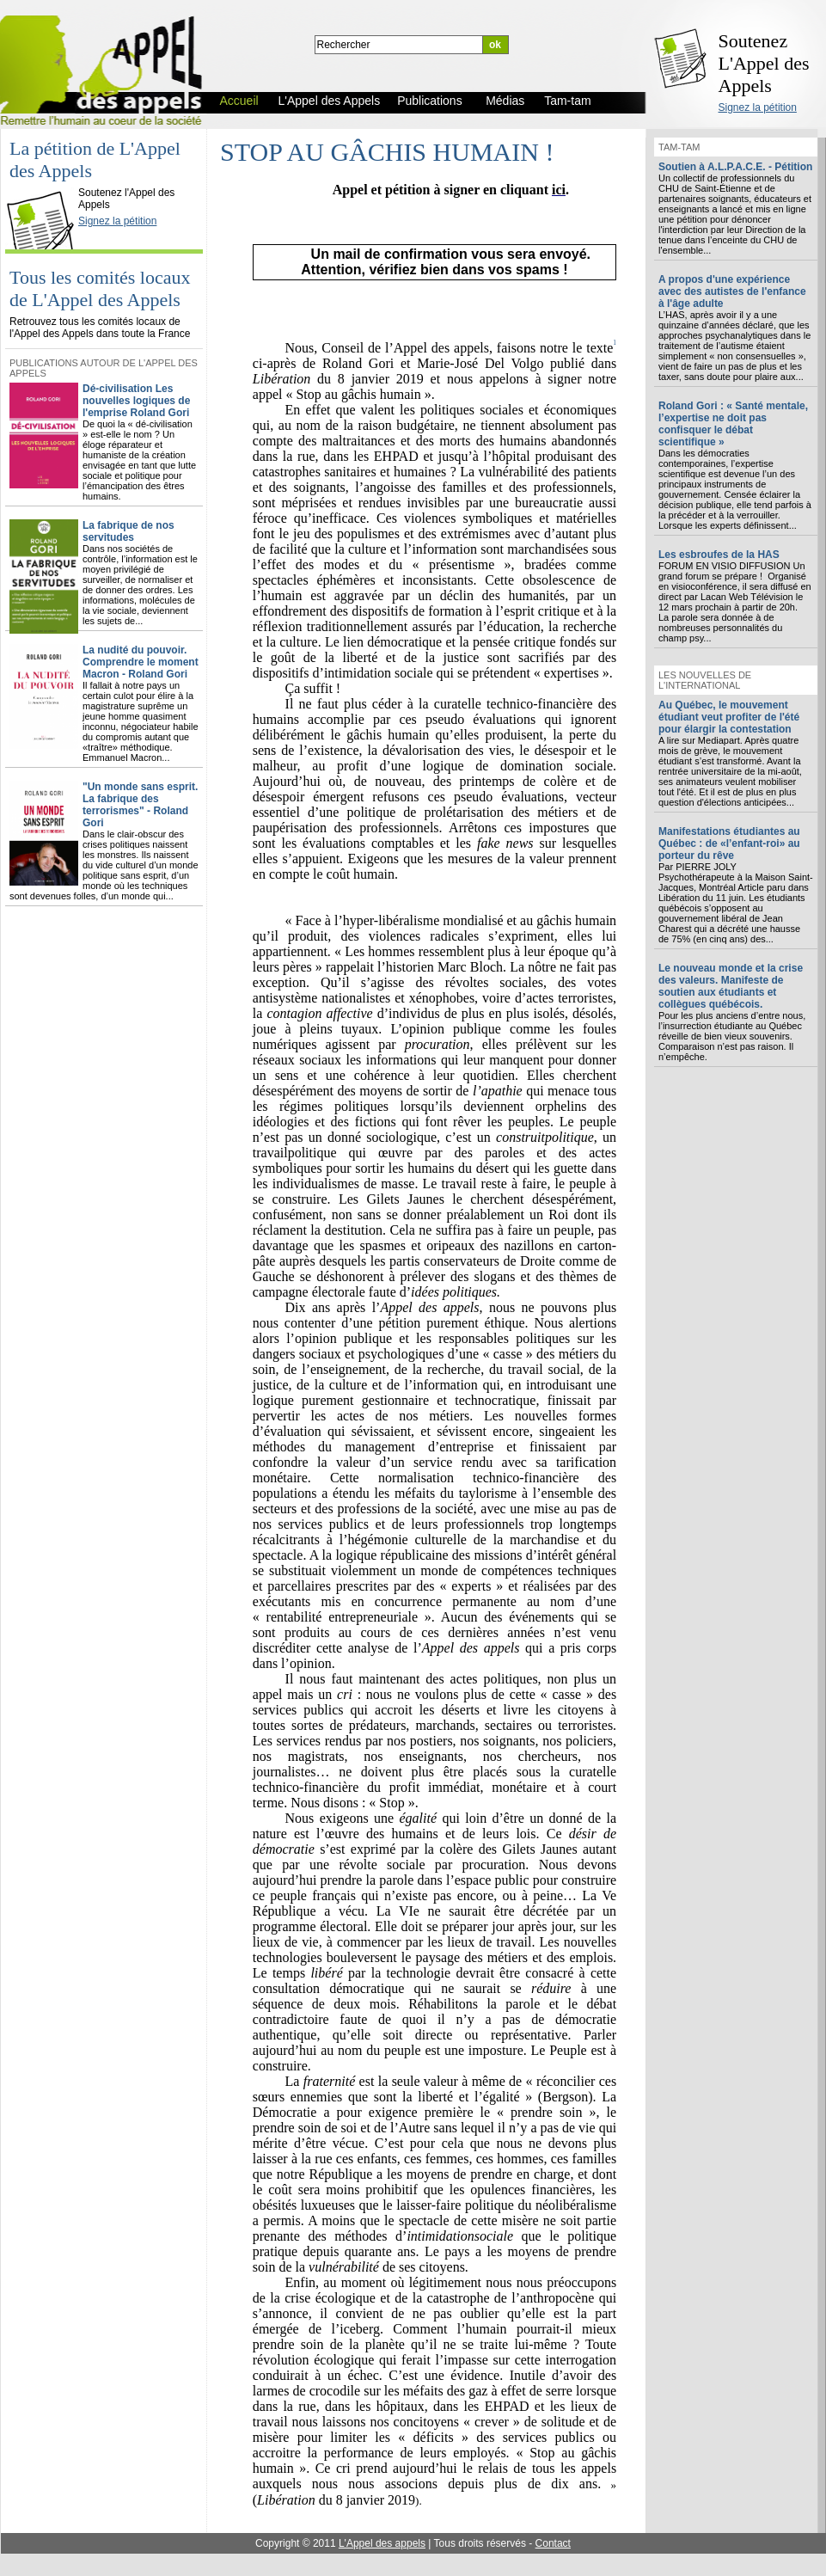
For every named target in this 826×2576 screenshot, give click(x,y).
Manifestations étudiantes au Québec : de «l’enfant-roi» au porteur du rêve (729, 843)
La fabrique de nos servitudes (128, 531)
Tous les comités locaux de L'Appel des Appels (99, 288)
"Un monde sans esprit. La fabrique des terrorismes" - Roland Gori (140, 805)
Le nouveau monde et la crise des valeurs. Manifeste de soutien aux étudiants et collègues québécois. (730, 986)
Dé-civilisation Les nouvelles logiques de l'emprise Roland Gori (136, 401)
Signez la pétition (758, 107)
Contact (553, 2543)
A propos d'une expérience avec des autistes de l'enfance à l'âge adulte (732, 291)
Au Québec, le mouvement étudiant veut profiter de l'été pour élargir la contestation (728, 717)
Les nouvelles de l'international (704, 680)
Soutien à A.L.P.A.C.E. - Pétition (735, 167)
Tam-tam (679, 147)
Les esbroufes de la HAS (719, 555)
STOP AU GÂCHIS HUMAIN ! (387, 152)
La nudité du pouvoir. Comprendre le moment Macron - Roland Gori (141, 662)
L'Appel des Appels (45, 178)
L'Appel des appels (382, 2543)
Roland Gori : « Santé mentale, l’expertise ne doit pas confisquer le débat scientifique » (733, 424)
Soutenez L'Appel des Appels (764, 63)
